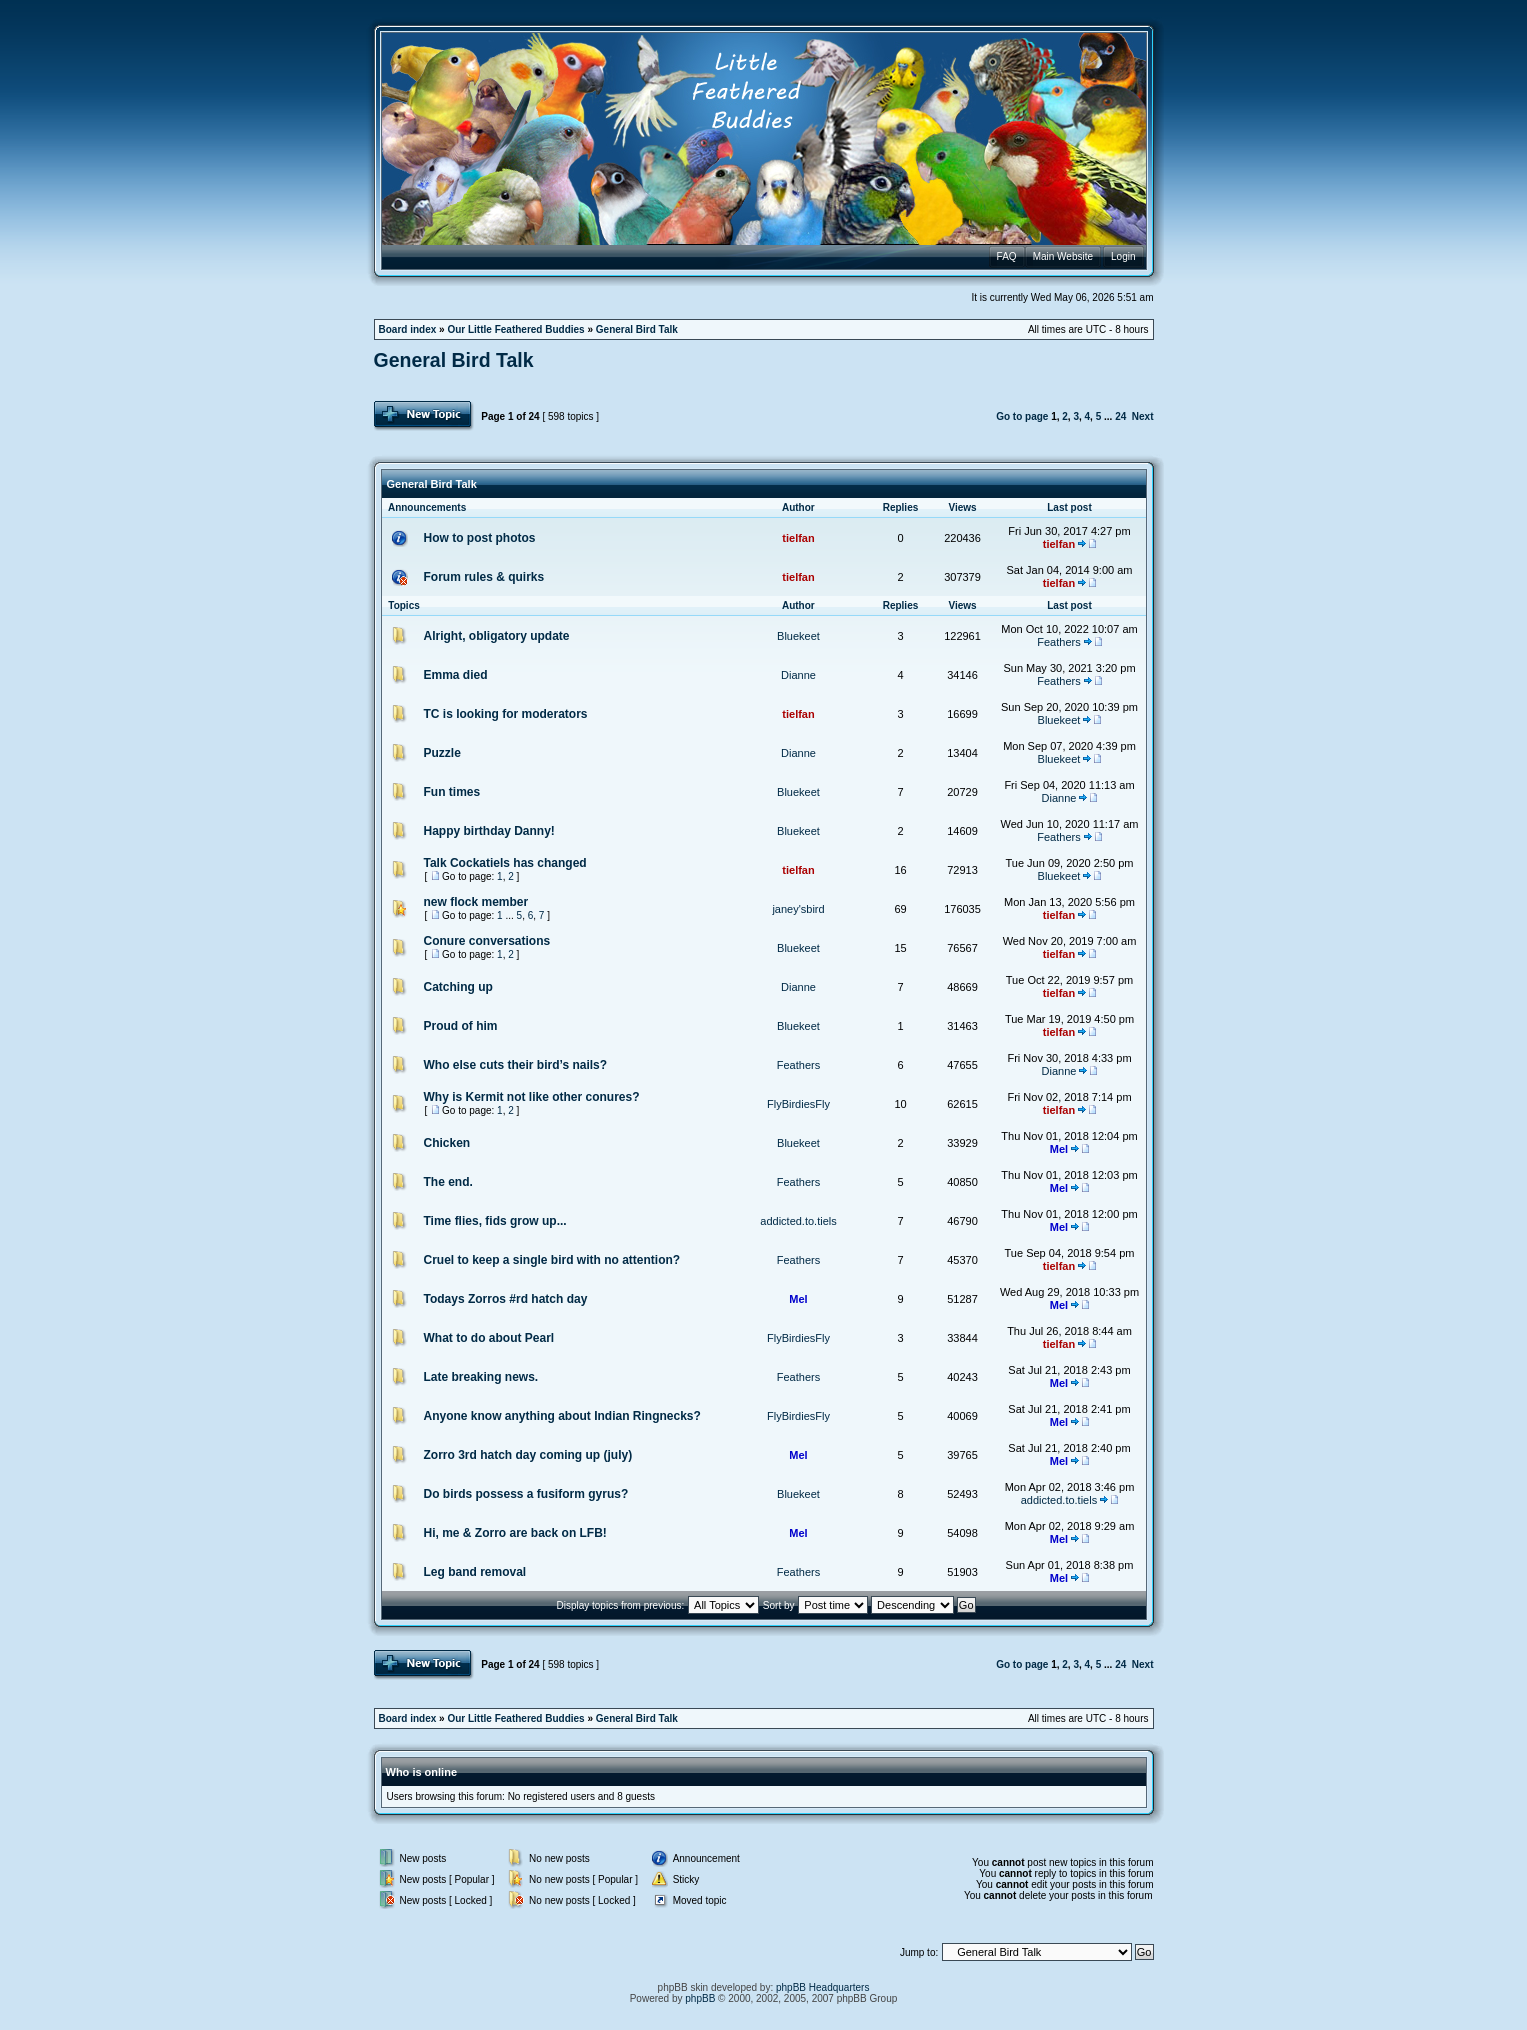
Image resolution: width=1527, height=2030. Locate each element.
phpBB (700, 1998)
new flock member (476, 902)
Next (1143, 416)
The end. (448, 1182)
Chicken (447, 1143)
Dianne (798, 675)
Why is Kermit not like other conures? (532, 1097)
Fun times (452, 792)
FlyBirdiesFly (798, 1104)
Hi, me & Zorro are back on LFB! (515, 1533)
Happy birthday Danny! (489, 831)
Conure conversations (487, 941)
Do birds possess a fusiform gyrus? (526, 1494)
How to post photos (480, 538)
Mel (1059, 1149)
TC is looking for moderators (506, 714)
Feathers (1058, 642)
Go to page (1022, 416)
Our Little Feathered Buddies (515, 329)
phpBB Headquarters (822, 1987)
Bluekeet (798, 636)
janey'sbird (798, 909)
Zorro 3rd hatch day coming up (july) (528, 1455)
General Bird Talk (637, 329)
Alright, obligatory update (497, 636)
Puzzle (442, 753)
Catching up (458, 987)
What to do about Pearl (489, 1338)
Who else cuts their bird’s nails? (516, 1065)
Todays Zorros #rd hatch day (506, 1299)
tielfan (798, 538)
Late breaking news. (481, 1377)
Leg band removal (475, 1572)
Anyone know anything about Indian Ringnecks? (562, 1416)
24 (1120, 416)
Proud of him (461, 1026)
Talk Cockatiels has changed (505, 863)
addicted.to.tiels (798, 1221)
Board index (408, 329)
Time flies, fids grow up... (495, 1221)
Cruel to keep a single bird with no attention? (552, 1260)
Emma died (456, 675)
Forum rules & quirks (484, 577)
